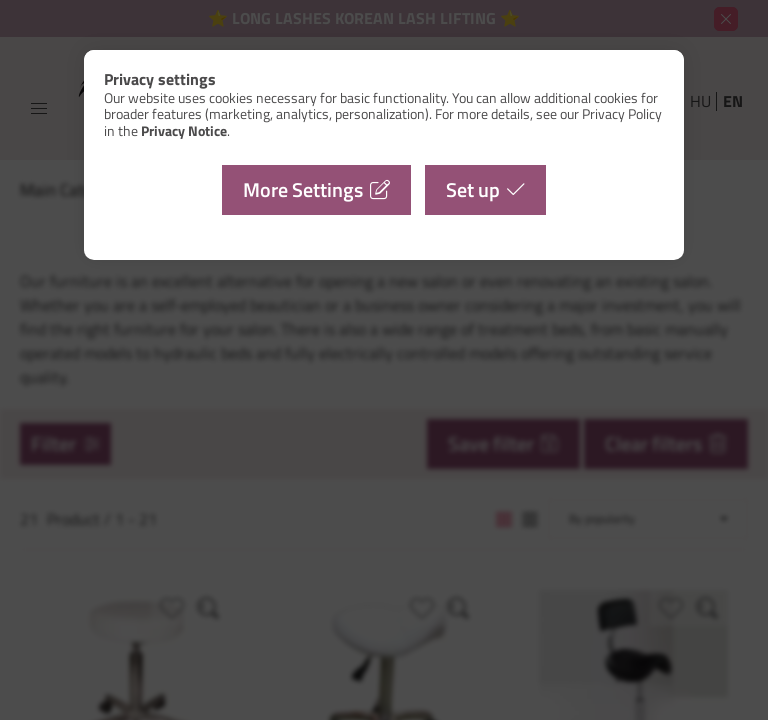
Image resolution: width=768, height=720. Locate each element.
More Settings (303, 189)
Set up (473, 189)
